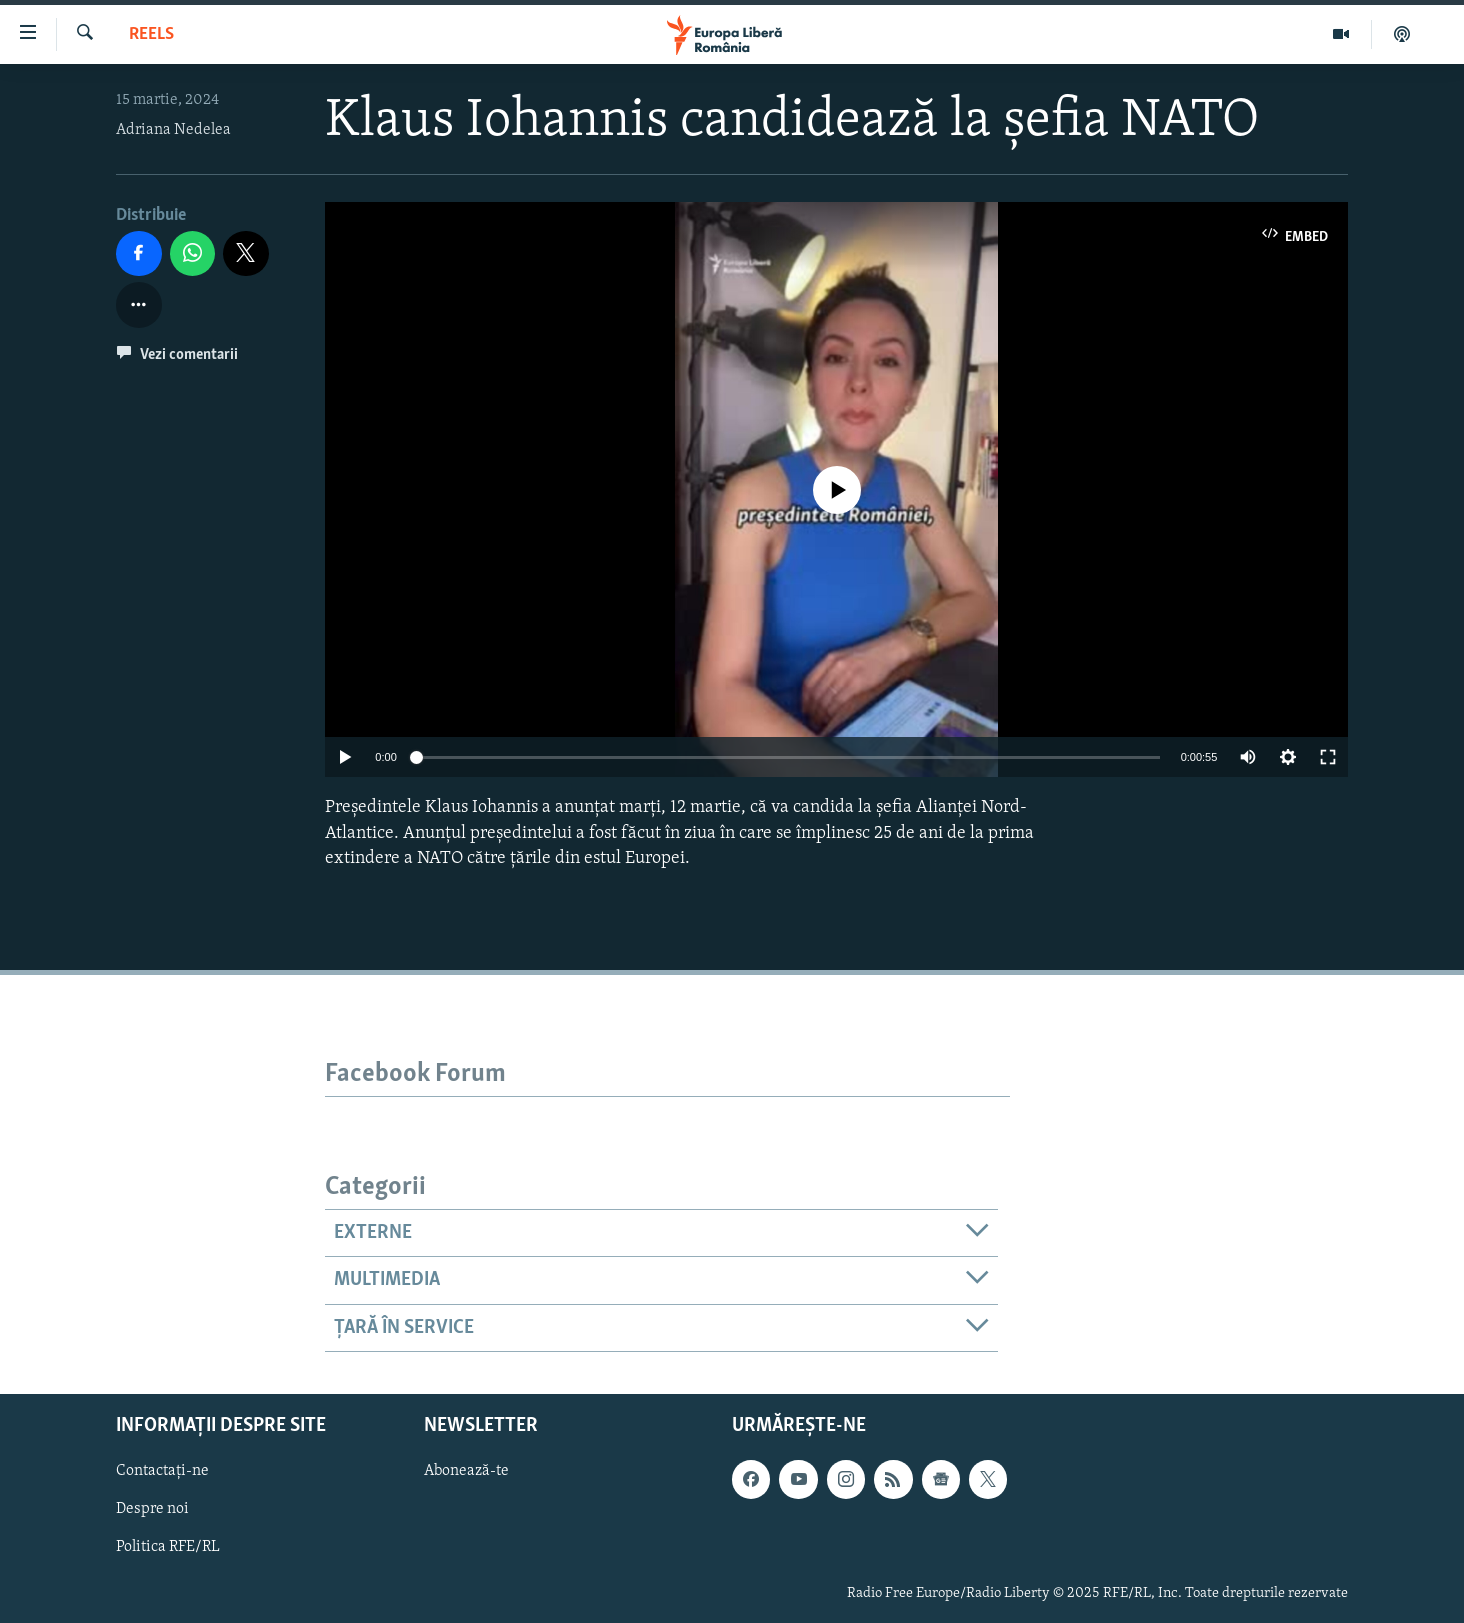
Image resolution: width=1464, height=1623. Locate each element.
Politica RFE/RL (168, 1547)
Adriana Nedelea (173, 130)
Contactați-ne (162, 1471)
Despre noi (152, 1509)
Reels (151, 34)
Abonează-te (466, 1471)
